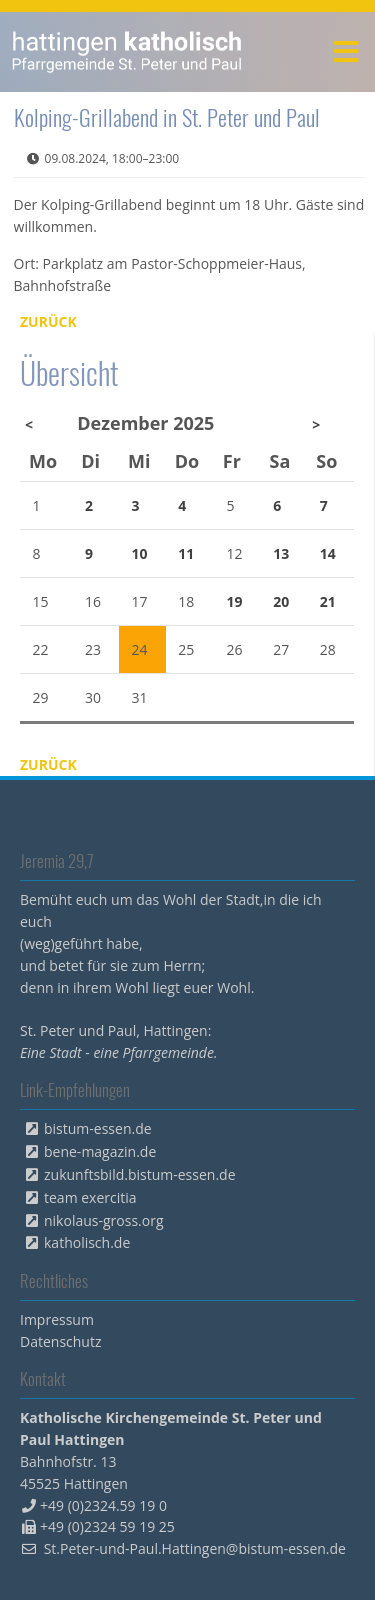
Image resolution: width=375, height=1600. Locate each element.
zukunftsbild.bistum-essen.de (140, 1174)
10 (140, 553)
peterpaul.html (127, 52)
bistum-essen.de (98, 1128)
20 (281, 601)
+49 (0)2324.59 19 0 (103, 1505)
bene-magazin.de (100, 1151)
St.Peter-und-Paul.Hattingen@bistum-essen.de (195, 1548)
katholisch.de (87, 1242)
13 (281, 553)
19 (234, 601)
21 (328, 601)
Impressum (57, 1319)
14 (328, 553)
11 (186, 553)
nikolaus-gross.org (104, 1220)
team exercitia (90, 1197)
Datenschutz (60, 1341)
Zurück (48, 321)
